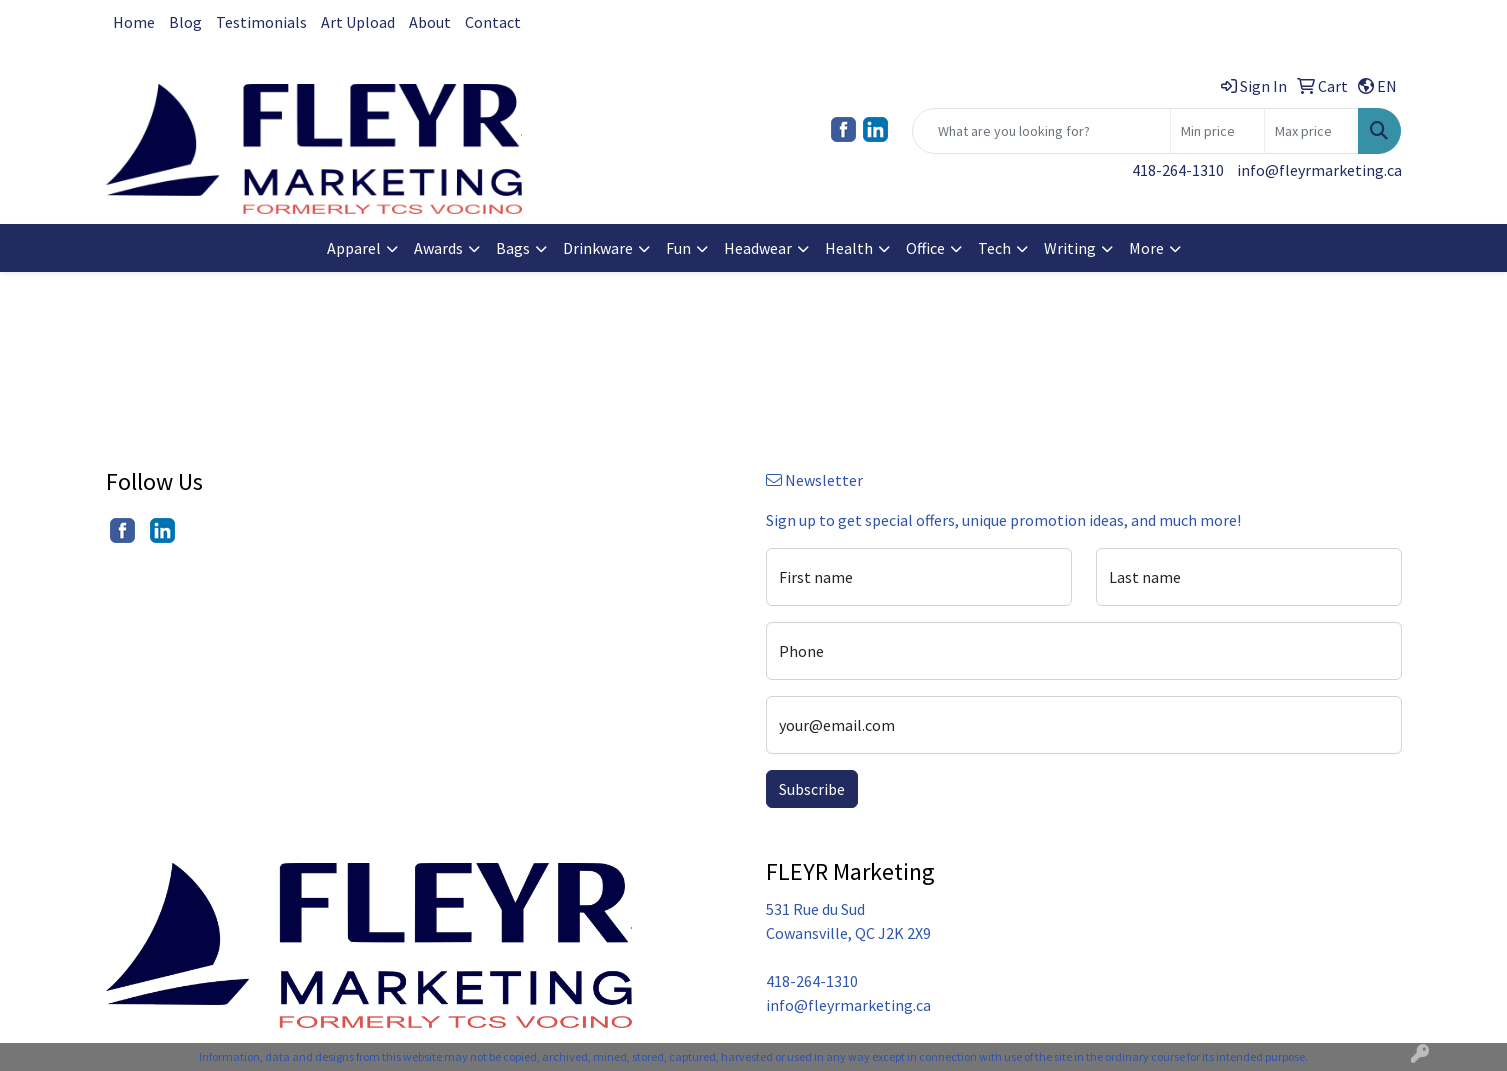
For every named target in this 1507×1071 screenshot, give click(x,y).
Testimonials (261, 22)
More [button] (1146, 248)
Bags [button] (513, 248)
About (430, 22)
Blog (185, 22)
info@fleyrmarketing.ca (1319, 170)
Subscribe (812, 789)
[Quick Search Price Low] (1217, 131)
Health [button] (849, 248)
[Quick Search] (1041, 131)
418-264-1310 (1178, 170)
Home (134, 22)
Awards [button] (438, 248)
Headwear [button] (758, 248)
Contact (493, 22)
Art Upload (358, 22)
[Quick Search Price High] (1311, 131)
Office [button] (925, 248)
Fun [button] (678, 248)
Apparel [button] (354, 248)
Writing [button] (1070, 248)
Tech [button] (994, 248)
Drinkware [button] (598, 248)
